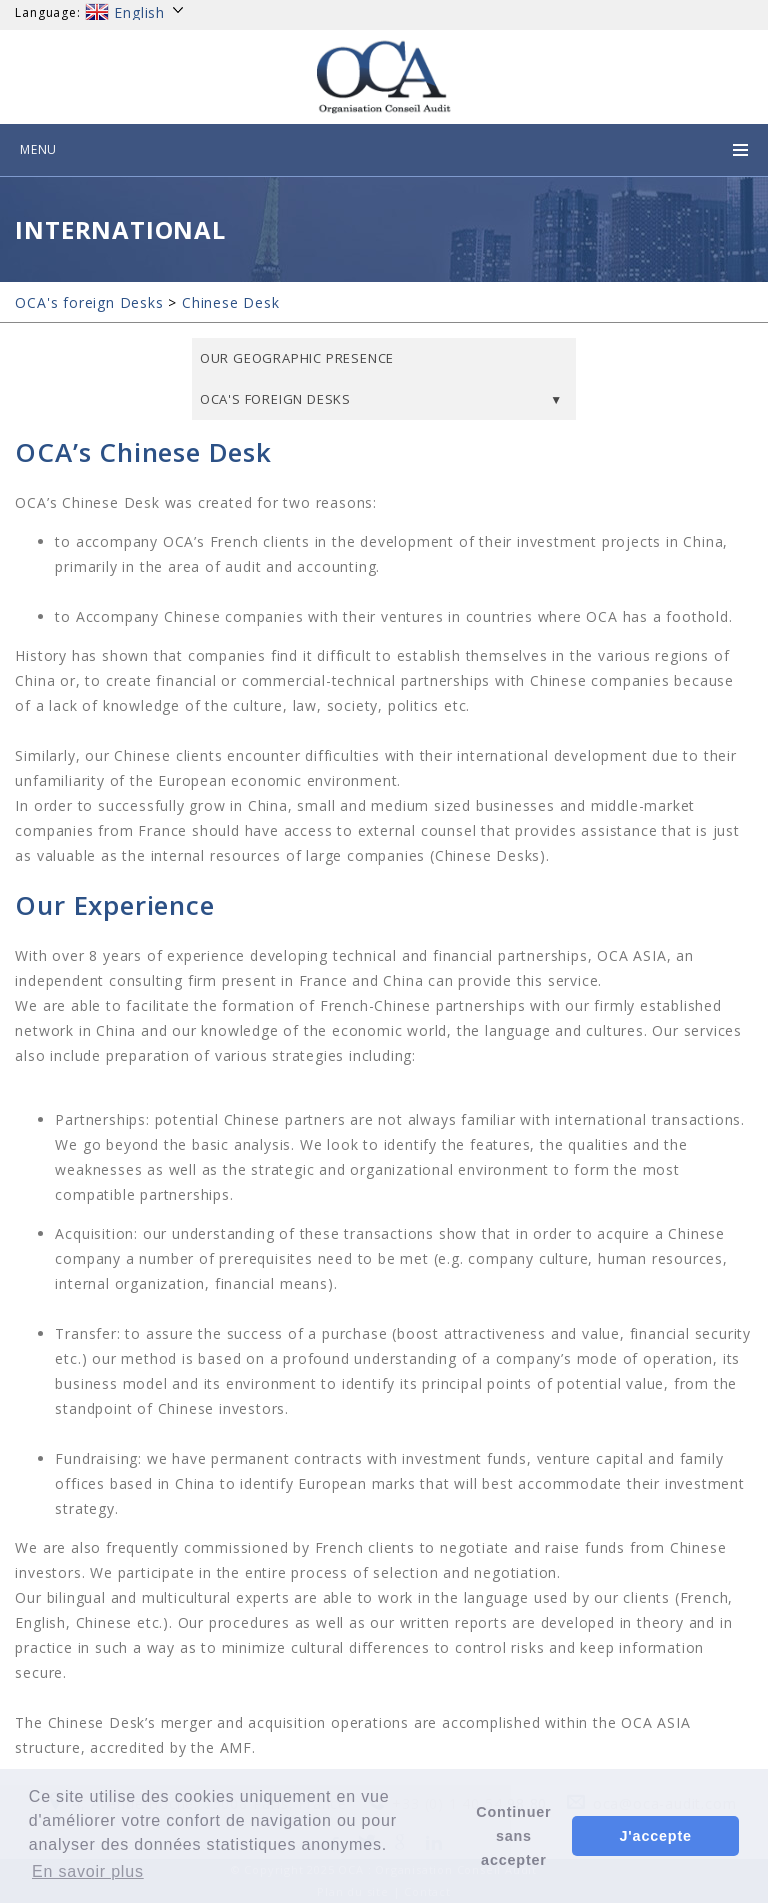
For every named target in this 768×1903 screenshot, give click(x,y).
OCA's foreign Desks (89, 302)
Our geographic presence (297, 358)
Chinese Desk (231, 302)
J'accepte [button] (656, 1836)
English (135, 12)
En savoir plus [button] (88, 1871)
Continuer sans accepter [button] (513, 1836)
